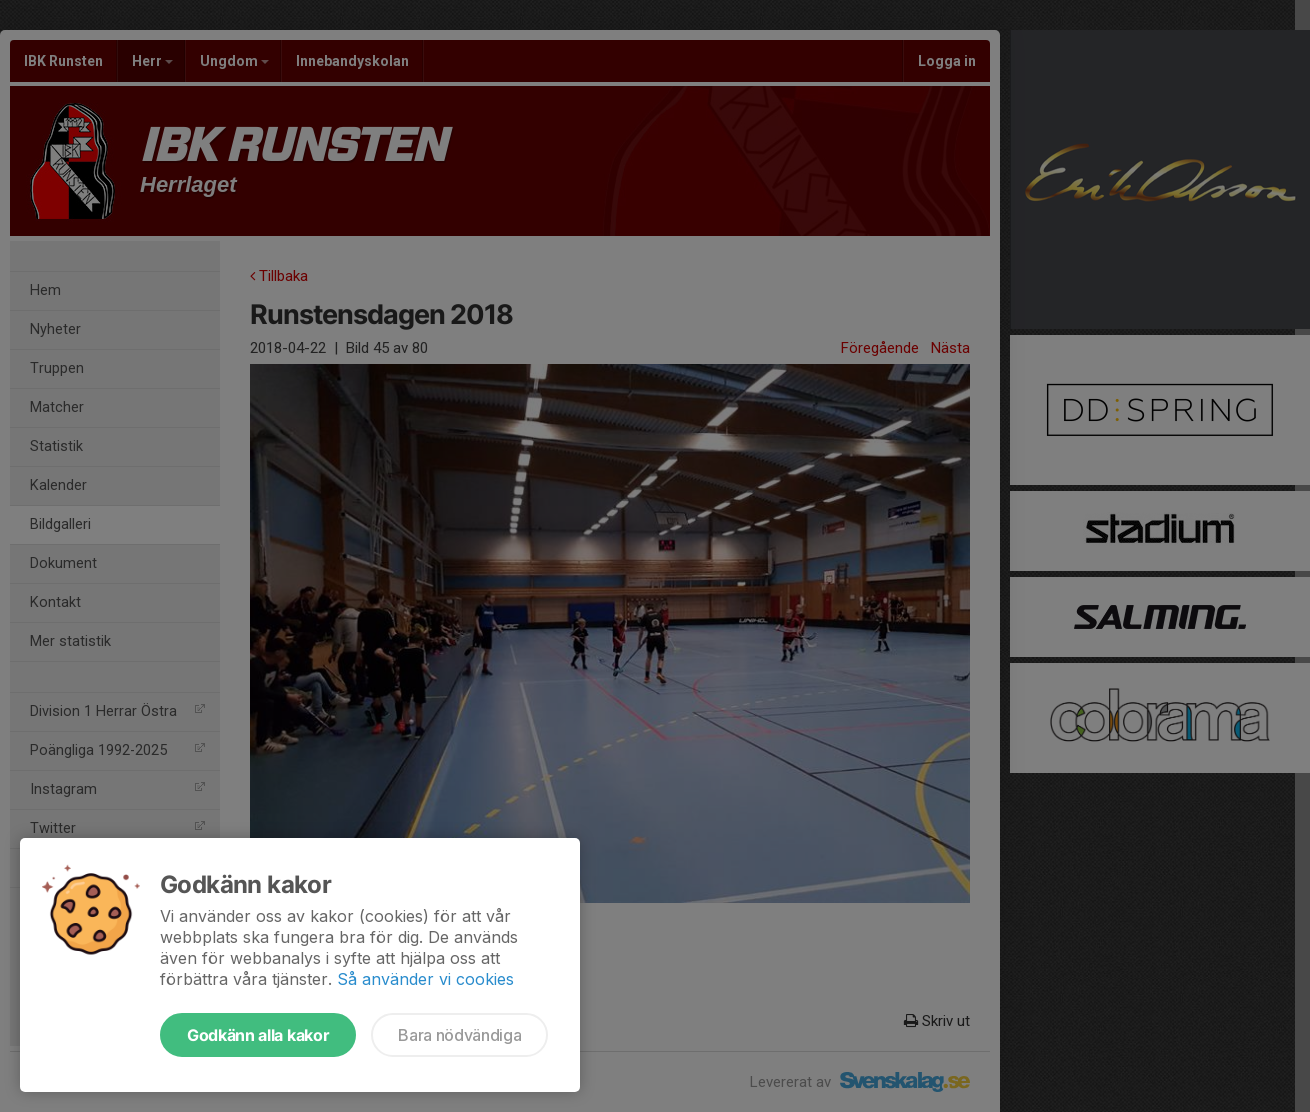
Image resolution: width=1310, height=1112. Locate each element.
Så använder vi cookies (425, 979)
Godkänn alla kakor (258, 1035)
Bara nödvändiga (459, 1035)
